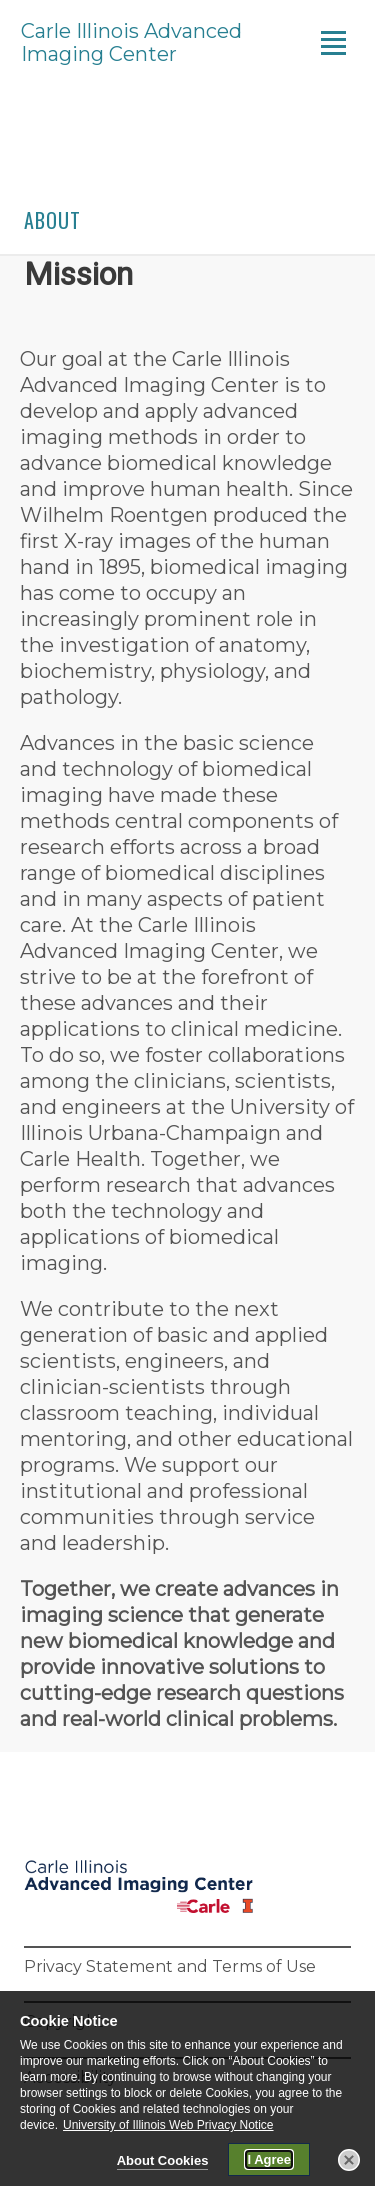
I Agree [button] (269, 2161)
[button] (349, 2162)
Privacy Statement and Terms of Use (170, 1966)
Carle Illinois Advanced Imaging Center (131, 43)
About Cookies (163, 2162)
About (52, 220)
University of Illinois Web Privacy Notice (168, 2127)
